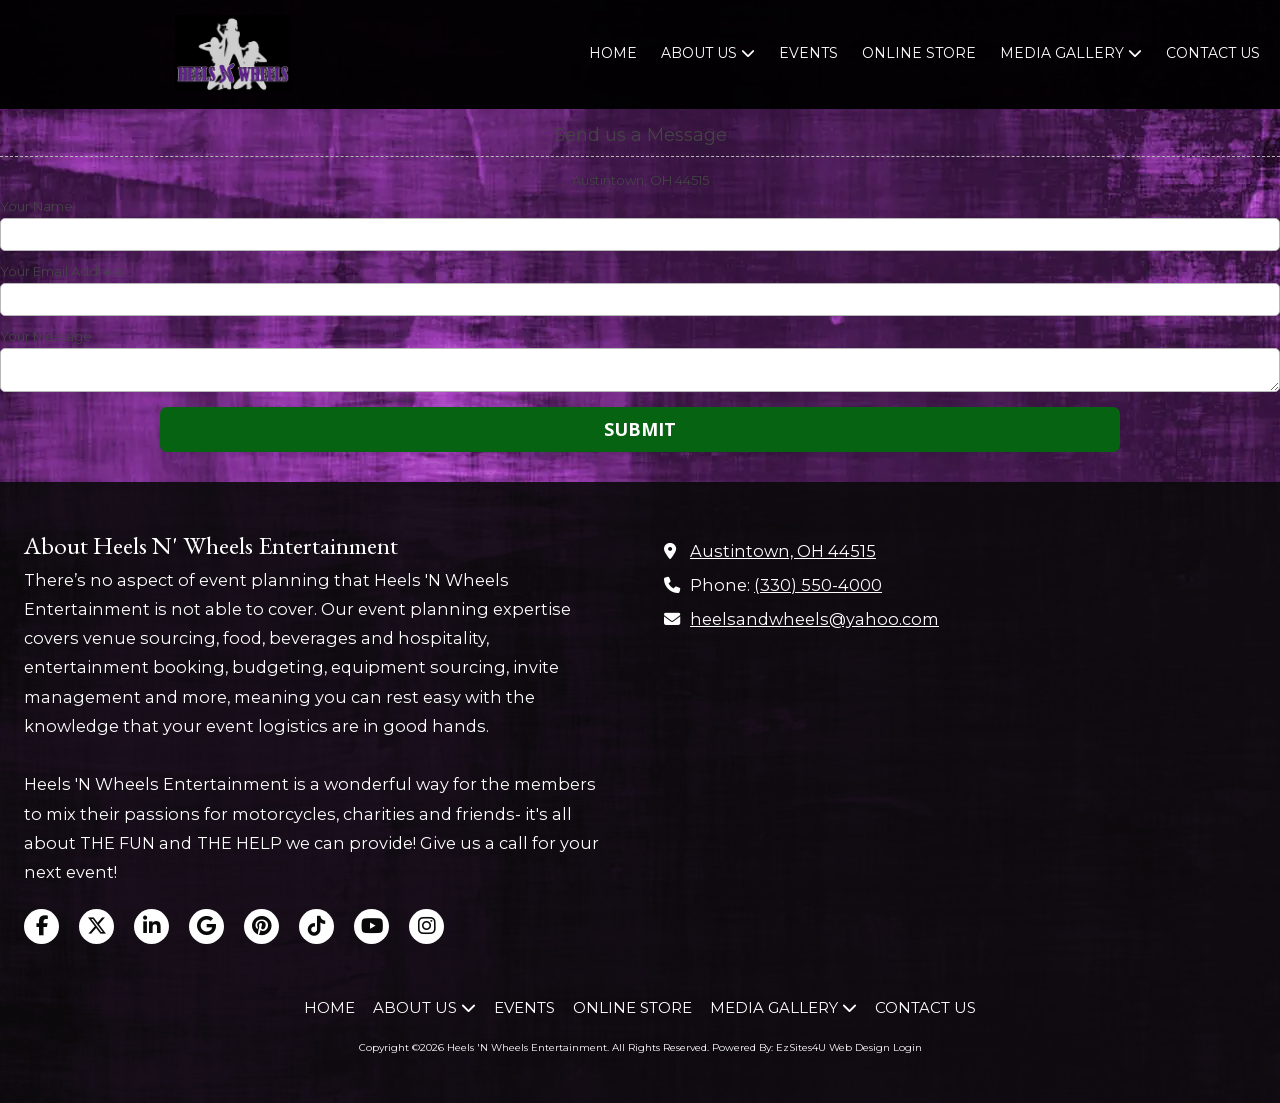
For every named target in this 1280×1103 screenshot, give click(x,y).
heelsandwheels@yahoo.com (814, 619)
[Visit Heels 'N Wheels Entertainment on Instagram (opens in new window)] (426, 926)
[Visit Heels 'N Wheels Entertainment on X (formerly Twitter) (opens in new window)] (96, 926)
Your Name (36, 206)
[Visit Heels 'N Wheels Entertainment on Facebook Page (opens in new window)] (41, 926)
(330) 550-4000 (818, 585)
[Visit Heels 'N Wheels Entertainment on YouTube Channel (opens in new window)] (371, 926)
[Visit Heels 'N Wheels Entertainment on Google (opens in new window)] (206, 926)
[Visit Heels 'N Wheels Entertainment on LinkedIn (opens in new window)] (151, 926)
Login (907, 1047)
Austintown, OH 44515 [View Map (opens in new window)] (783, 551)
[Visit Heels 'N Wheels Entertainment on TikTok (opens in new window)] (316, 926)
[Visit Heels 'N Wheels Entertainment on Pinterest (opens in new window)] (261, 926)
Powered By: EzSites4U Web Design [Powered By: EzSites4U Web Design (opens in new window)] (801, 1047)
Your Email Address (62, 271)
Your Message (46, 336)
